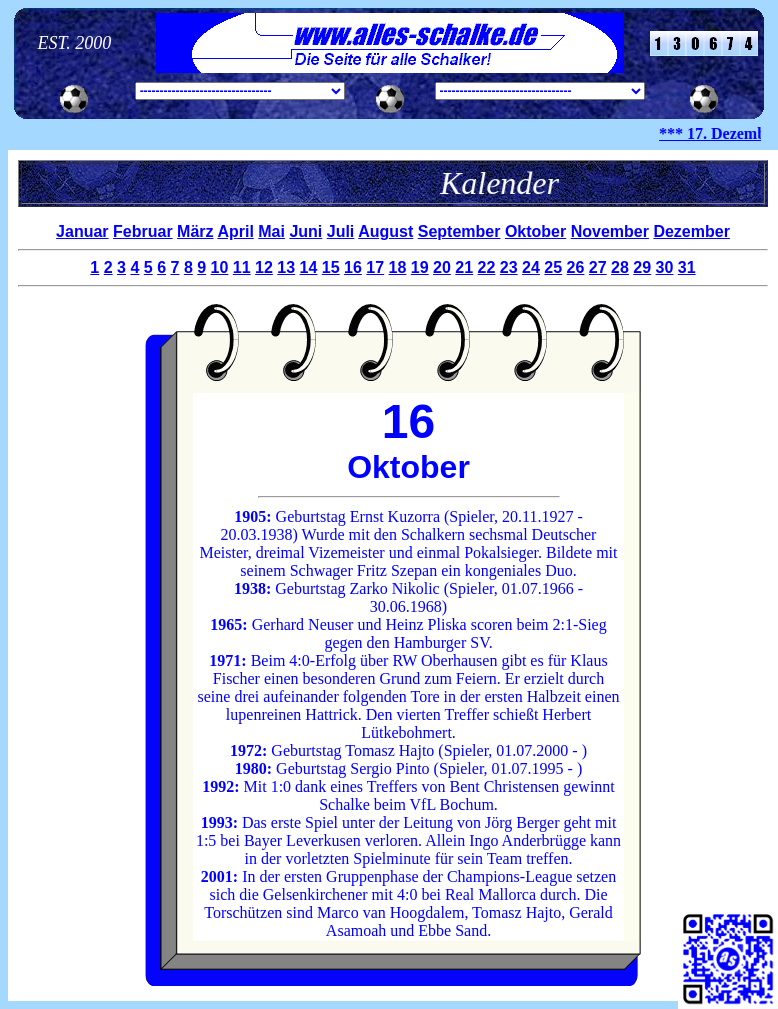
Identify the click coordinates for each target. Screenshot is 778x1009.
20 (442, 267)
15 (331, 267)
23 (509, 267)
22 (487, 267)
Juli (341, 231)
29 (642, 267)
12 (264, 267)
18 (398, 267)
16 (353, 267)
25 (553, 267)
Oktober (535, 231)
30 (665, 267)
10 (220, 267)
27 (598, 267)
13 (286, 267)
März (195, 231)
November (610, 231)
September (459, 231)
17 (375, 267)
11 (242, 267)
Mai (271, 231)
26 (576, 267)
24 (531, 267)
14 (309, 267)
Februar (143, 231)
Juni (305, 231)
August (385, 231)
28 (620, 267)
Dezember (691, 231)
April (235, 231)
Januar (82, 231)
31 (687, 267)
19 (420, 267)
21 (464, 267)
